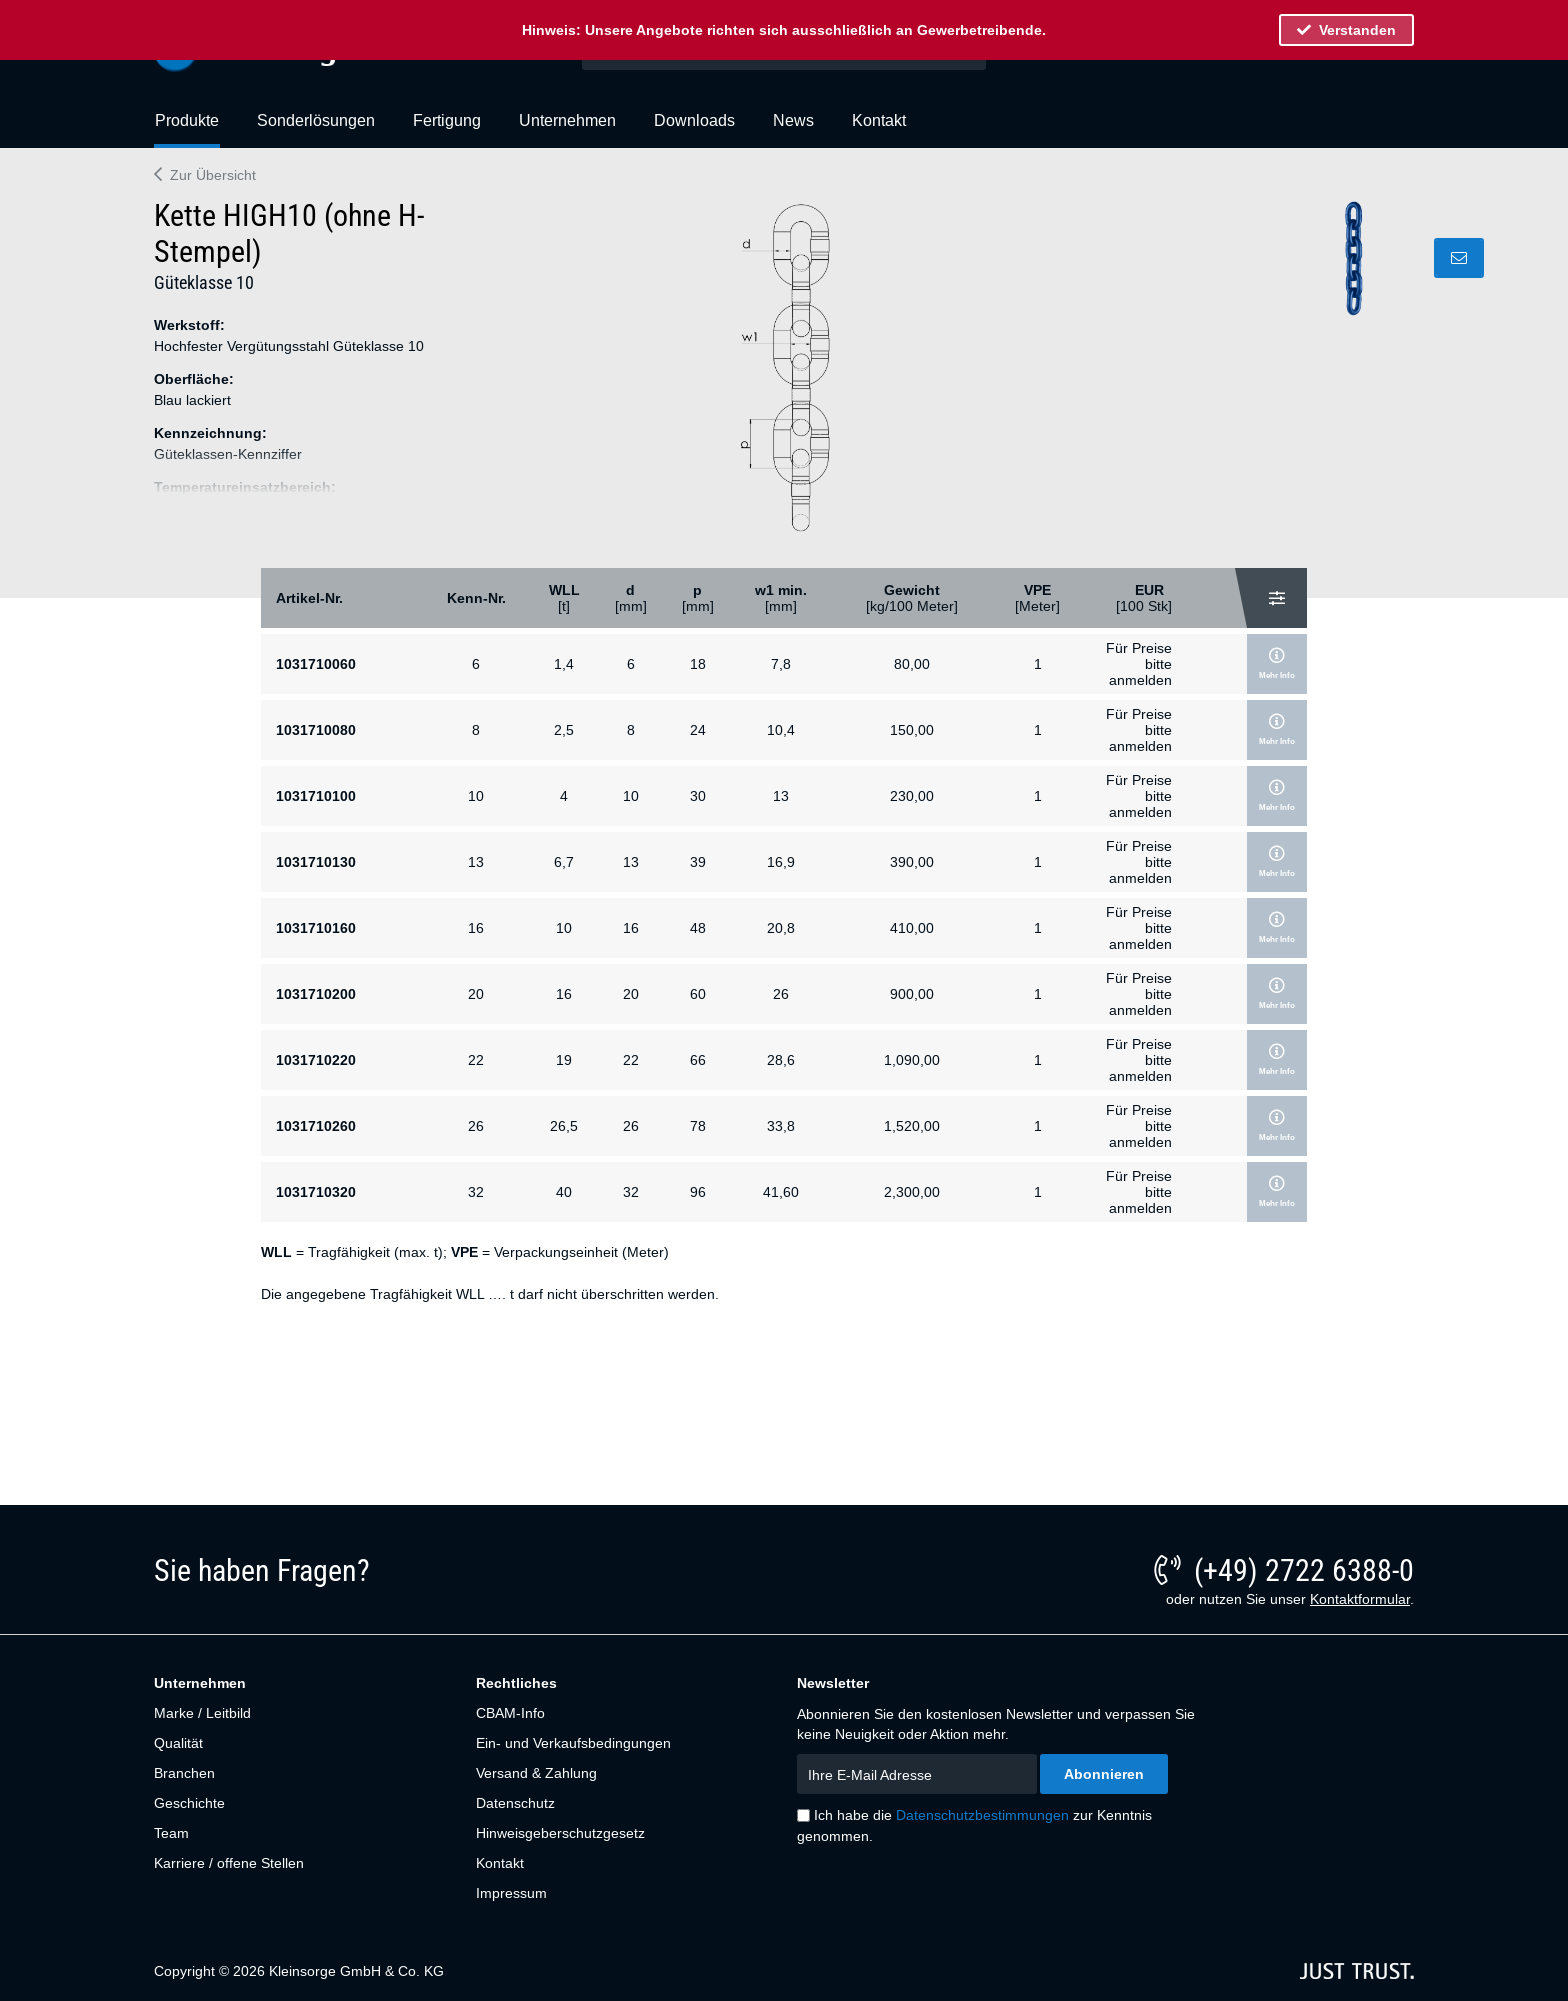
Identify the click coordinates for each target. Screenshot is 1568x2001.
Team (171, 1833)
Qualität (178, 1743)
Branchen (184, 1773)
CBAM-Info (510, 1713)
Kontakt (500, 1863)
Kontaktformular (1360, 1599)
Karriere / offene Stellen (229, 1863)
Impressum (511, 1893)
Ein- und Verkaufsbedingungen (573, 1743)
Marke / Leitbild (202, 1713)
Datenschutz (515, 1803)
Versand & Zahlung (536, 1773)
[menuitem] (187, 129)
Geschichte (189, 1803)
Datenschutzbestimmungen (982, 1815)
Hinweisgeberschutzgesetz (560, 1833)
